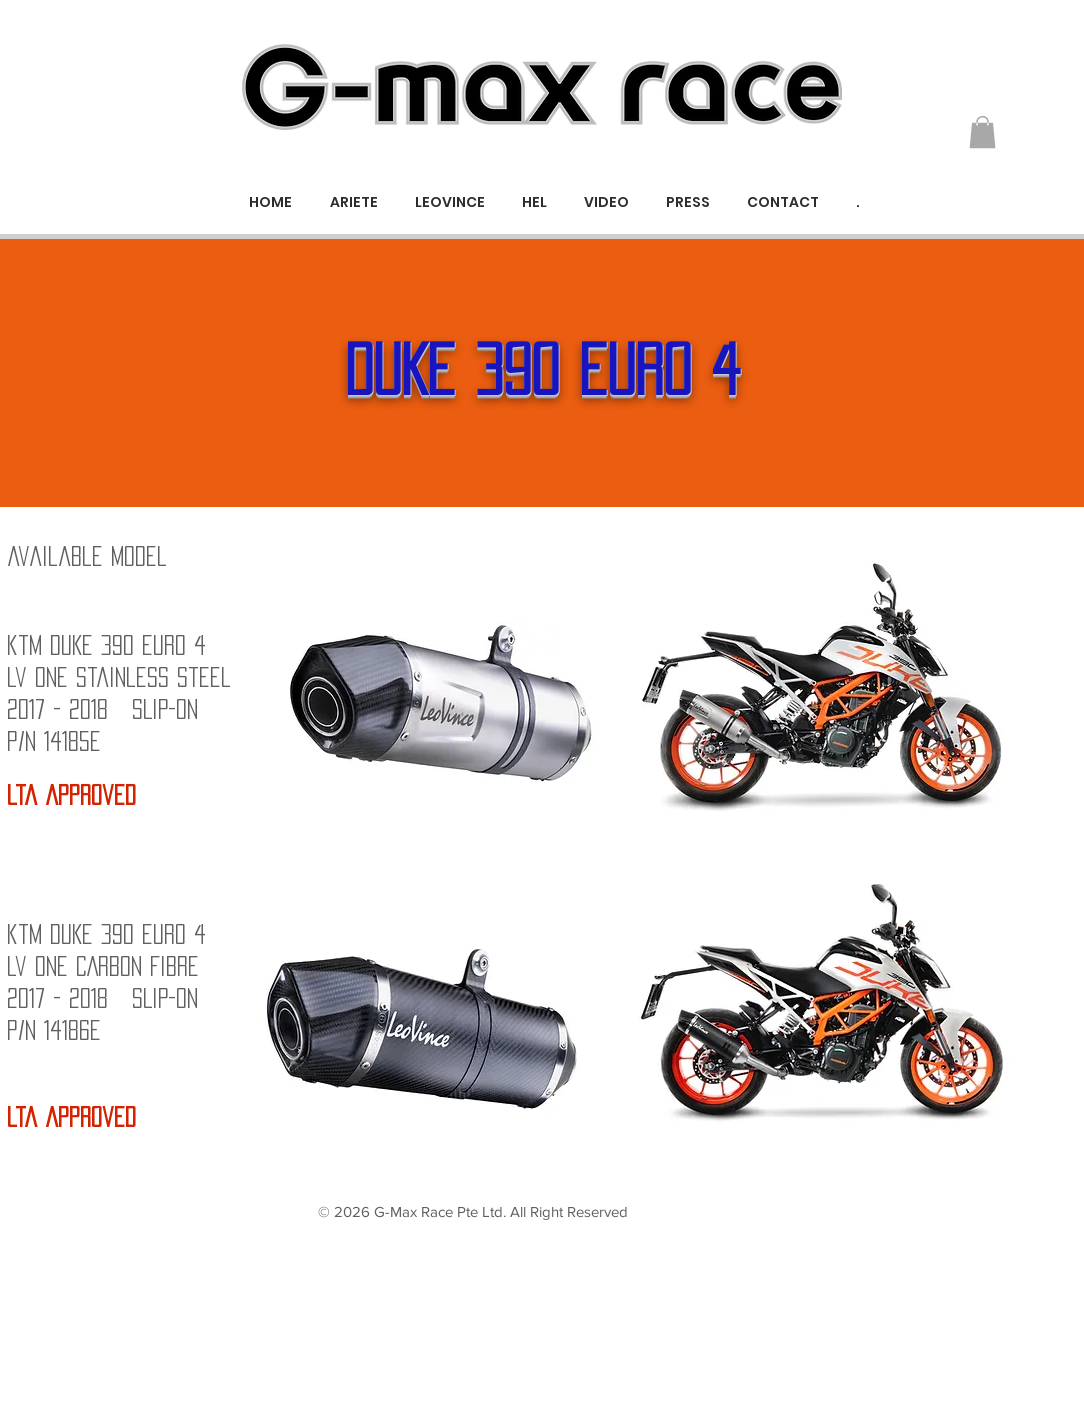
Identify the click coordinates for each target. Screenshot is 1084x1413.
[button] (982, 132)
